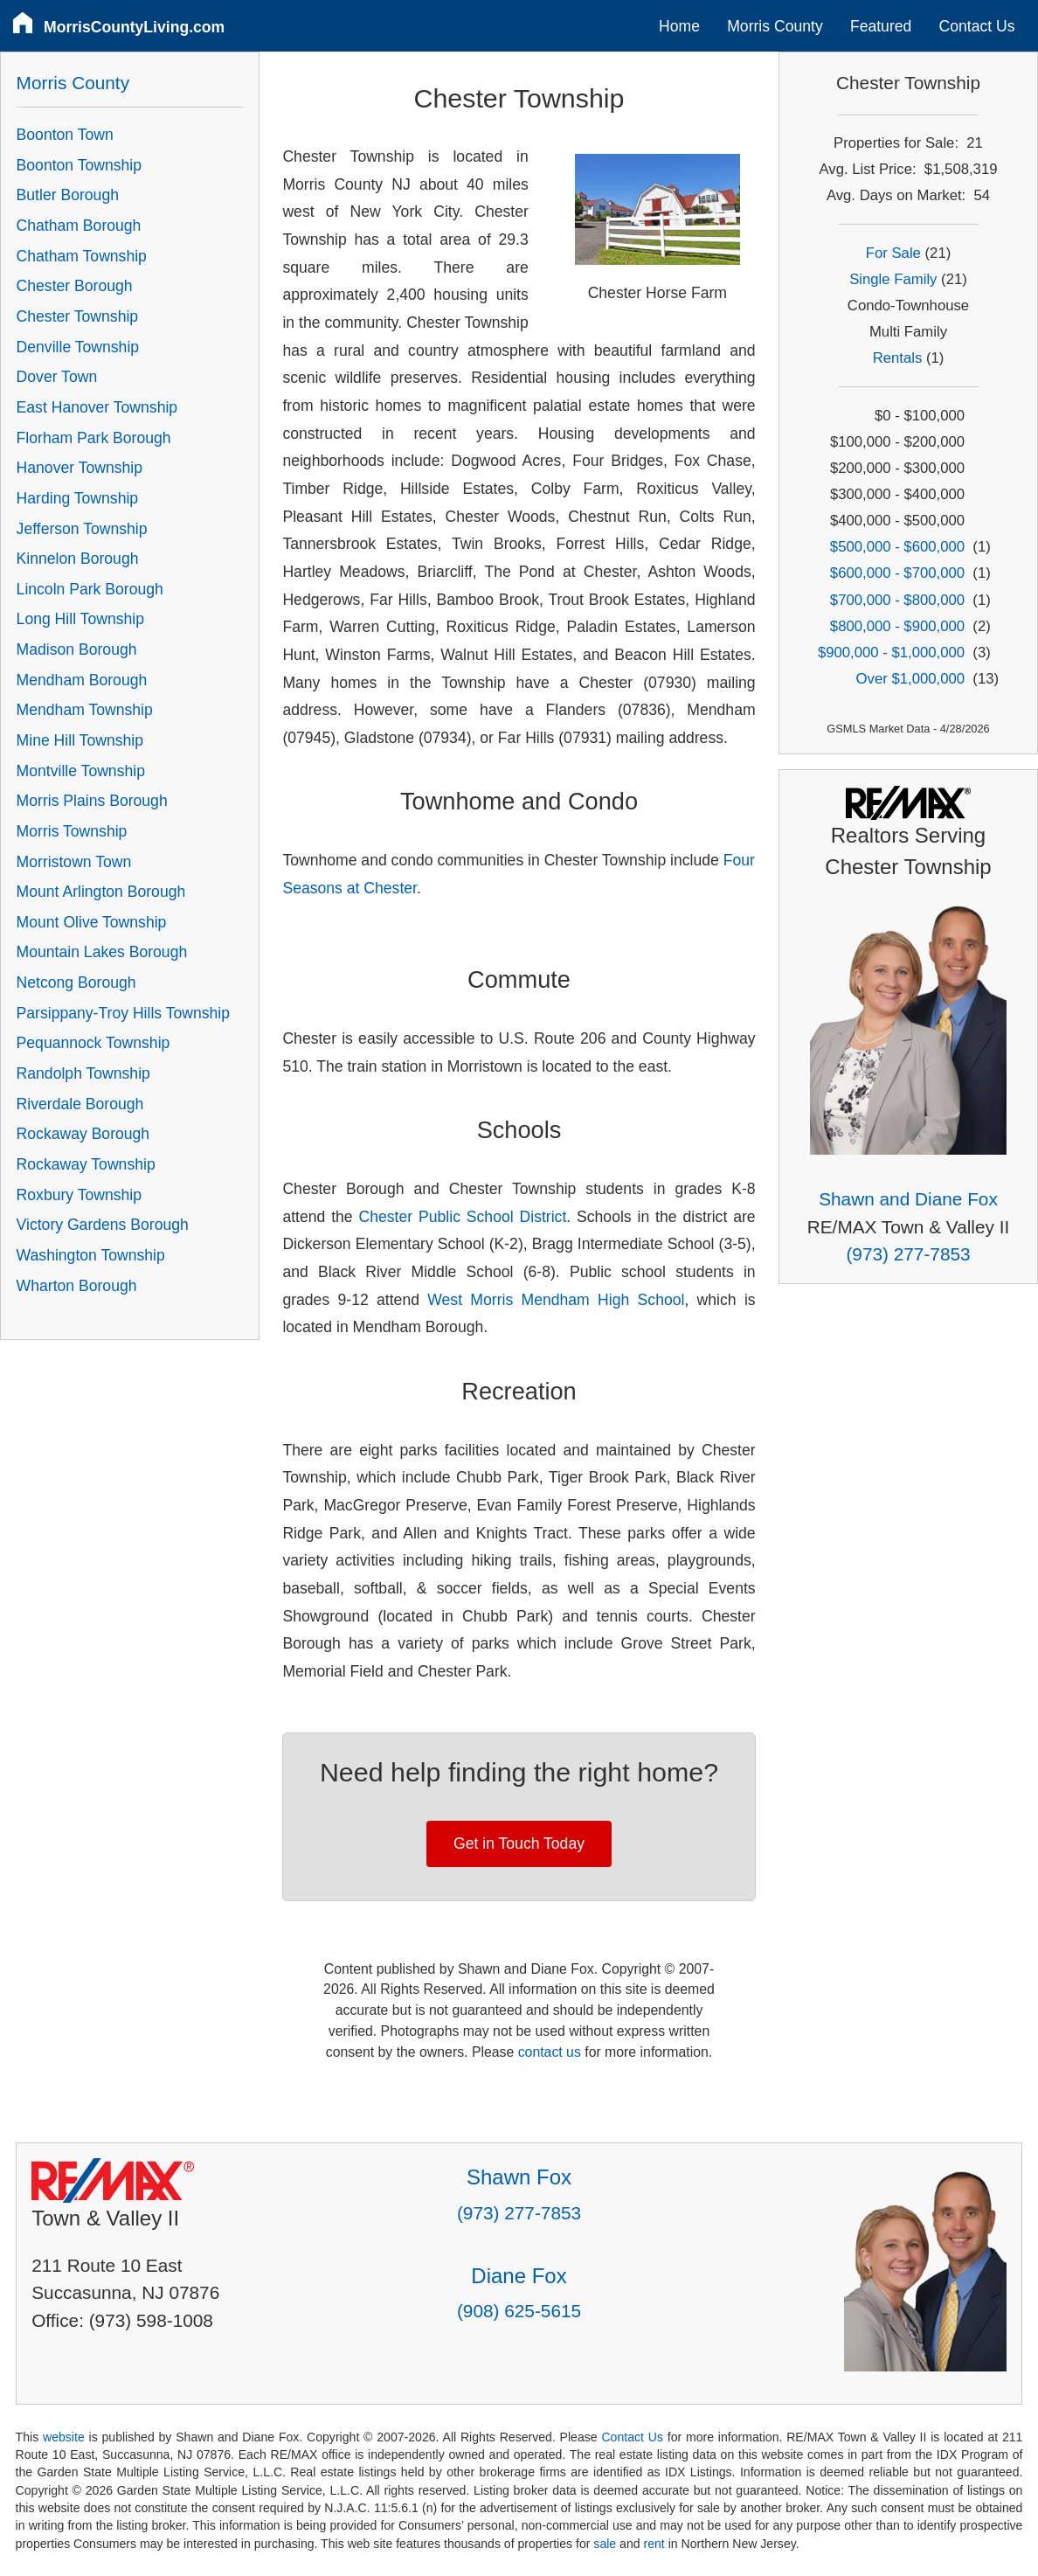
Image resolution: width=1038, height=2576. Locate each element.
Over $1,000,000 (910, 678)
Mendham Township (85, 710)
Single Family (893, 279)
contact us (549, 2052)
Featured (880, 26)
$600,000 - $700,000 (897, 573)
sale (604, 2544)
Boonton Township (79, 165)
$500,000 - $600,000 (897, 546)
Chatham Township (82, 256)
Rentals (898, 358)
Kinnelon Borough (78, 558)
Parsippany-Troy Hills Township (123, 1013)
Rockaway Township (86, 1164)
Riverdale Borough (80, 1104)
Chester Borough (75, 286)
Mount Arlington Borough (101, 891)
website (64, 2437)
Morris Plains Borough (92, 800)
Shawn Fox (519, 2177)
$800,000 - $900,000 (897, 626)
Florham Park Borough (94, 438)
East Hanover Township (97, 407)
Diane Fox (518, 2276)
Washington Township (91, 1255)
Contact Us (977, 26)
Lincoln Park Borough (90, 589)
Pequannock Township (93, 1043)
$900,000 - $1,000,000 (891, 652)
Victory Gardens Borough (103, 1224)
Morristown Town (74, 862)
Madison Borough (77, 649)
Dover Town (57, 376)
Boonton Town (65, 134)
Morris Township (72, 831)
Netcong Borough (76, 982)
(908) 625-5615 (519, 2311)
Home (679, 26)
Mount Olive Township (92, 922)
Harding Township (78, 498)
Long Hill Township (80, 619)
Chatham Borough (79, 225)
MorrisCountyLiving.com (134, 27)
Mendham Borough (82, 680)
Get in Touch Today (519, 1843)
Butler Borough (68, 195)
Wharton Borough (77, 1286)
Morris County (775, 26)
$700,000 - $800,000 (897, 600)
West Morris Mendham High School (555, 1300)
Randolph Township (83, 1073)
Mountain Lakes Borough (102, 952)
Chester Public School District (463, 1217)
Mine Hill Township (80, 740)
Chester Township (78, 316)
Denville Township (78, 347)
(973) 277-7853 (908, 1254)
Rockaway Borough (83, 1133)
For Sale (893, 253)
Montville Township (81, 771)
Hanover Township (79, 467)
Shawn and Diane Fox (908, 1199)
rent (654, 2544)
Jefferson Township (82, 529)
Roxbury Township (79, 1195)
